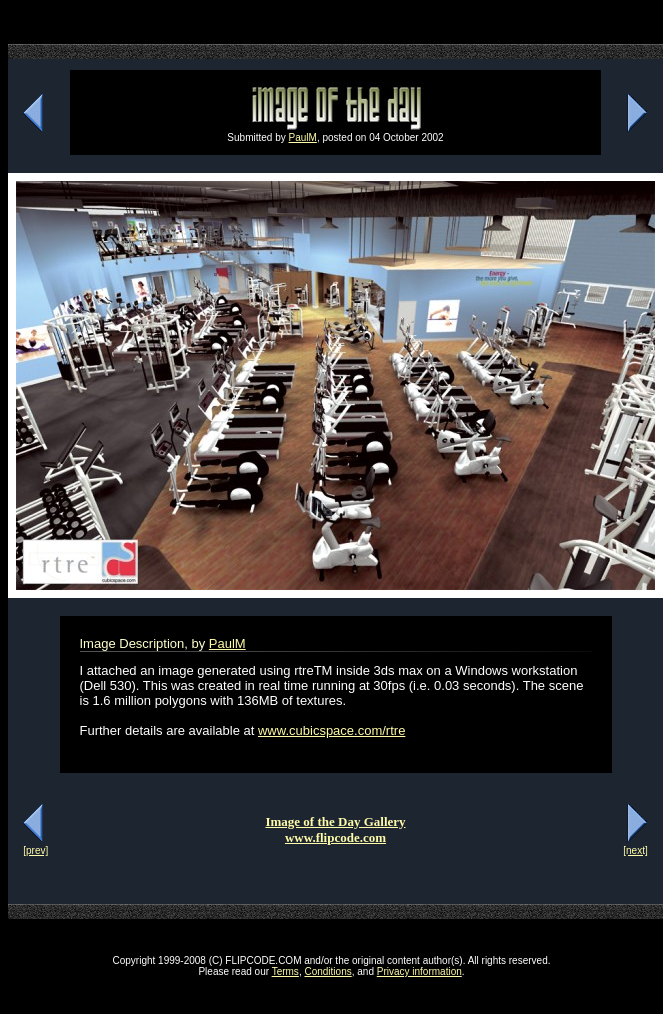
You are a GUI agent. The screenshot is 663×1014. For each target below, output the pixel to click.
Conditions (327, 971)
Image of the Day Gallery (335, 821)
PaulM (303, 137)
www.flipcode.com (335, 837)
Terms (285, 971)
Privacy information (419, 971)
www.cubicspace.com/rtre (331, 730)
